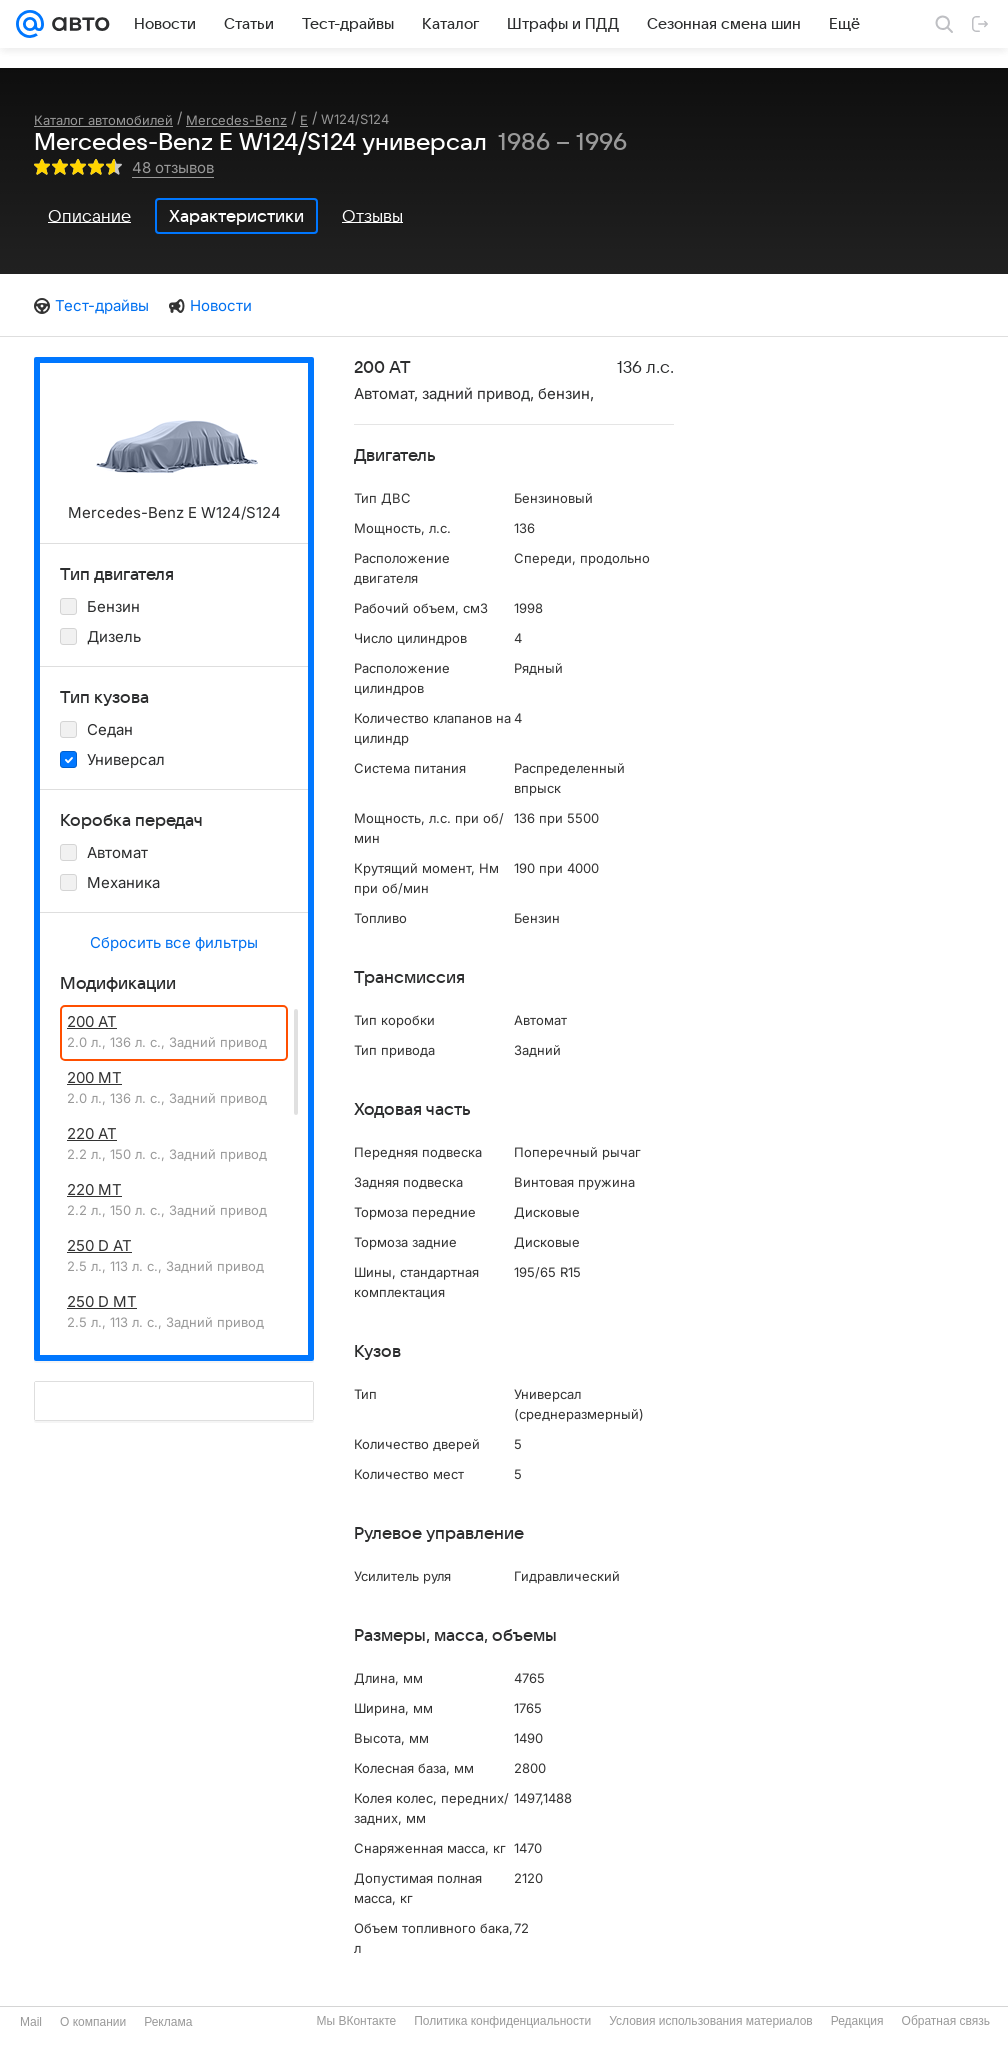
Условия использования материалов (710, 2021)
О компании (93, 2022)
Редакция (857, 2021)
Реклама (168, 2022)
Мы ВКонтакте (356, 2021)
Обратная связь (946, 2021)
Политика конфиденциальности (502, 2021)
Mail (31, 2022)
